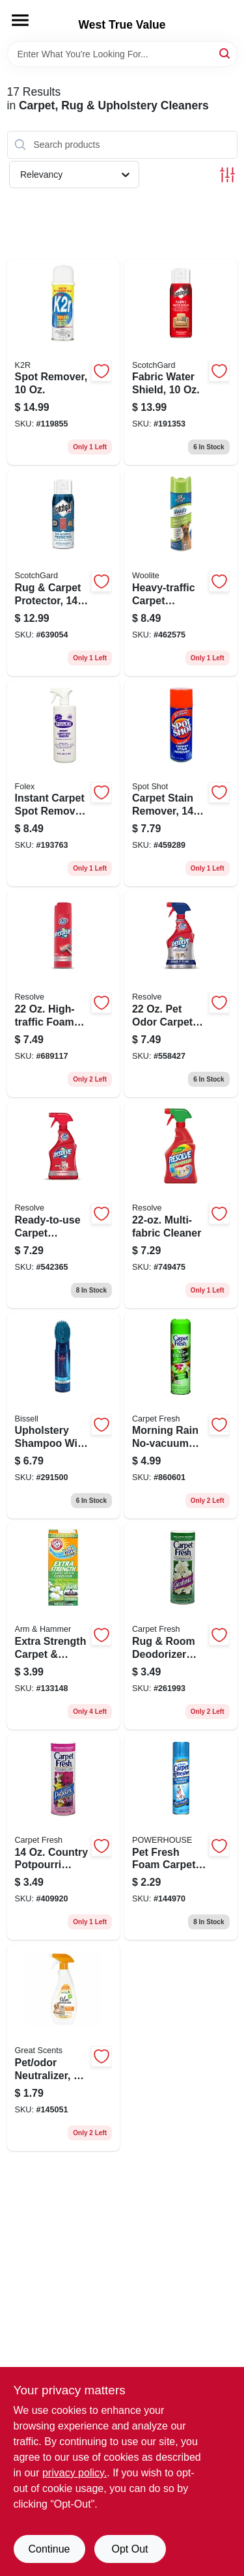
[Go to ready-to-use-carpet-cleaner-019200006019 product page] (63, 1205)
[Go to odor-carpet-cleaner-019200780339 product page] (180, 994)
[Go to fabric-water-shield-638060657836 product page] (180, 362)
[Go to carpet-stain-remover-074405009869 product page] (180, 783)
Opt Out (129, 2549)
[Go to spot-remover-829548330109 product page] (63, 362)
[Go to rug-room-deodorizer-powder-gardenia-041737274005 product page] (180, 1626)
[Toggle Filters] (227, 174)
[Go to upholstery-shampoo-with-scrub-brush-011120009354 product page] (63, 1416)
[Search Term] (122, 54)
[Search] (225, 53)
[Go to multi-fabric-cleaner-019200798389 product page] (180, 1205)
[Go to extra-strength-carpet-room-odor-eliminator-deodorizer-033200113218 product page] (63, 1626)
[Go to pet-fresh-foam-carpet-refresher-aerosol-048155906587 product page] (180, 1837)
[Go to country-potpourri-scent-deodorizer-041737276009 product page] (63, 1837)
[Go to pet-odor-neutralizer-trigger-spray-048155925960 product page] (63, 2047)
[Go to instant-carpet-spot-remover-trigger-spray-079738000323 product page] (63, 783)
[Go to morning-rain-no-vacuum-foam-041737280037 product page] (180, 1416)
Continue (49, 2549)
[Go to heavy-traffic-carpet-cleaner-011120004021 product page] (180, 572)
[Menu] (20, 20)
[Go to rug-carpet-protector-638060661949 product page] (63, 572)
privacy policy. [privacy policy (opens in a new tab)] (74, 2472)
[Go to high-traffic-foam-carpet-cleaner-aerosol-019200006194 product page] (63, 994)
